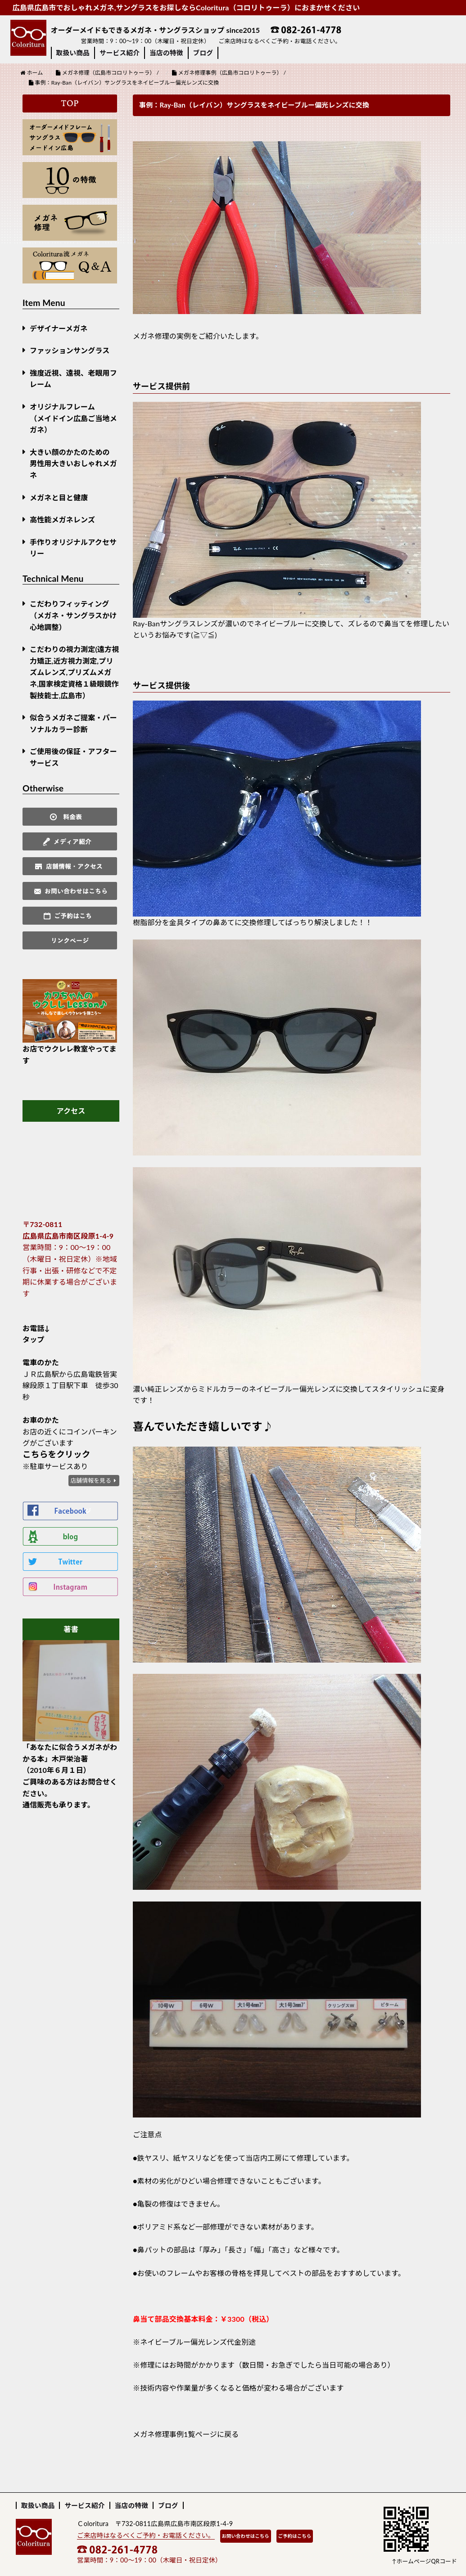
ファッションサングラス (69, 350)
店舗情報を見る (90, 1480)
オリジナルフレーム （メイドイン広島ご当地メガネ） (73, 418)
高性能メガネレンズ (62, 519)
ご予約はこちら (295, 2536)
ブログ (203, 53)
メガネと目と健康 (59, 497)
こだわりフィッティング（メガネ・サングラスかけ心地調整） (73, 615)
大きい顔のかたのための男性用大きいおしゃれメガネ (73, 463)
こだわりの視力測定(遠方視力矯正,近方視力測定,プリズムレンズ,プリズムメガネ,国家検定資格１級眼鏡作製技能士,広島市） (74, 672)
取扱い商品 (73, 53)
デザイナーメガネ (58, 328)
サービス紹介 (120, 53)
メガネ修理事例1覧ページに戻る (186, 2434)
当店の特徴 (166, 53)
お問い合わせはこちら (245, 2536)
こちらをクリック (56, 1454)
